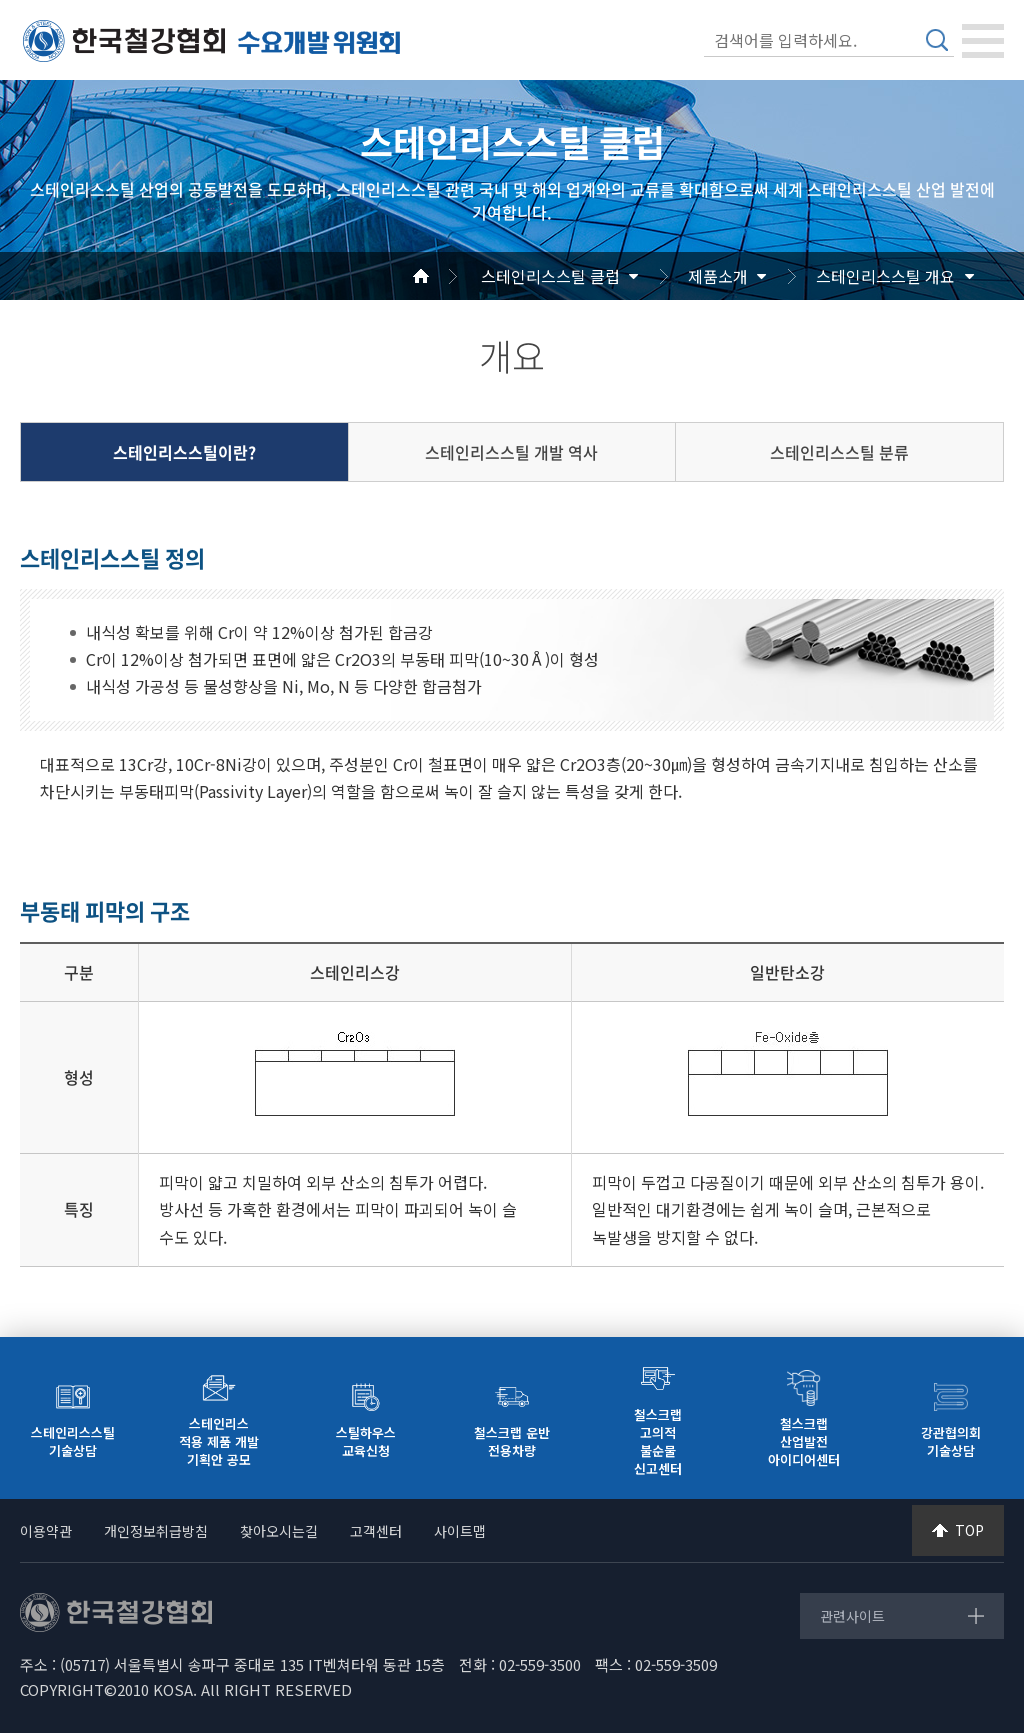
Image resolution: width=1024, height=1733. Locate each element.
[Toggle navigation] (983, 41)
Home (445, 276)
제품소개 (718, 276)
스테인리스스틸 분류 (839, 452)
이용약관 (46, 1531)
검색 (937, 40)
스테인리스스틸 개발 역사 (511, 452)
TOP (969, 1530)
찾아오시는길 (279, 1531)
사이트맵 (460, 1531)
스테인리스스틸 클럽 (550, 276)
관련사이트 (852, 1616)
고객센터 (376, 1531)
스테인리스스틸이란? (184, 452)
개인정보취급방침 (156, 1531)
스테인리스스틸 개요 (885, 276)
